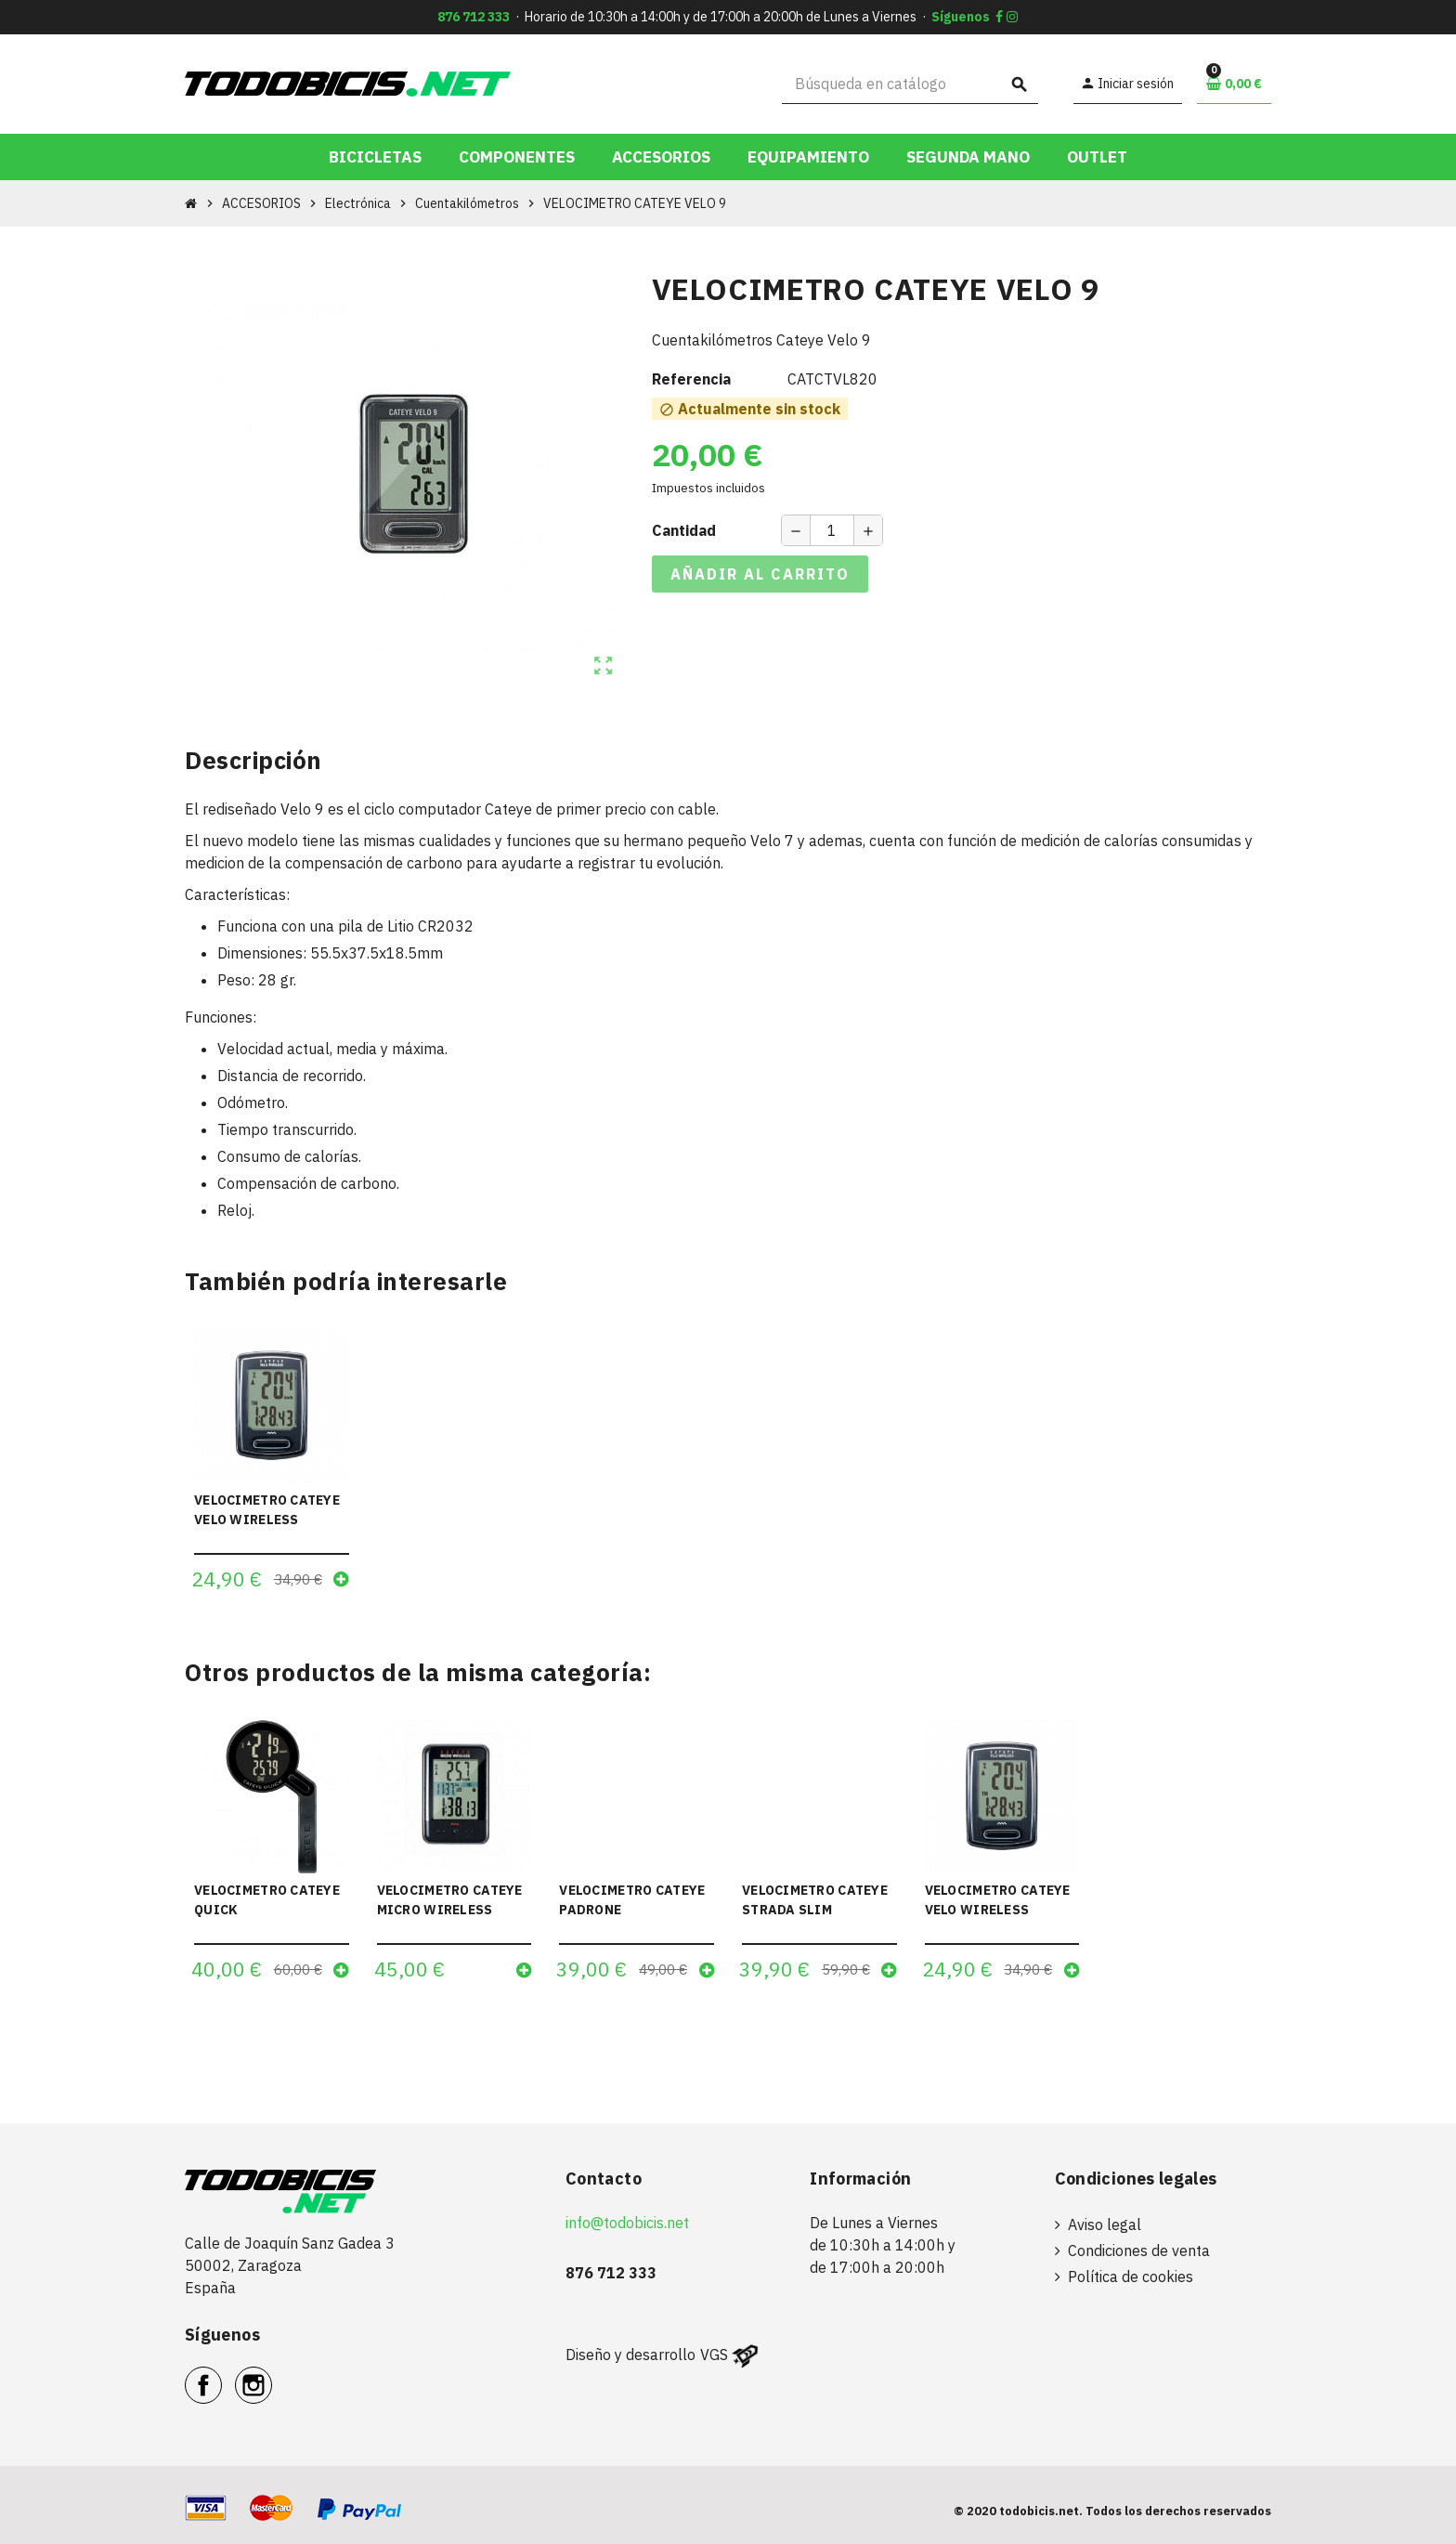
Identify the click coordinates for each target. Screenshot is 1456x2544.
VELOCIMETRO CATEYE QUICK (267, 1900)
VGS (714, 2354)
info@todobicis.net (627, 2222)
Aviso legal (1104, 2224)
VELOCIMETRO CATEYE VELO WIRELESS (267, 1510)
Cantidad (684, 530)
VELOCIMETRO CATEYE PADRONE (632, 1900)
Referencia (691, 379)
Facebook (221, 2375)
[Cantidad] (832, 530)
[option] (271, 1856)
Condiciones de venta (1139, 2250)
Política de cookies (1130, 2276)
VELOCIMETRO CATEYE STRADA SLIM (815, 1900)
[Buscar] (910, 84)
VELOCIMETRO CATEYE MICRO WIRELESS (450, 1900)
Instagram (271, 2375)
